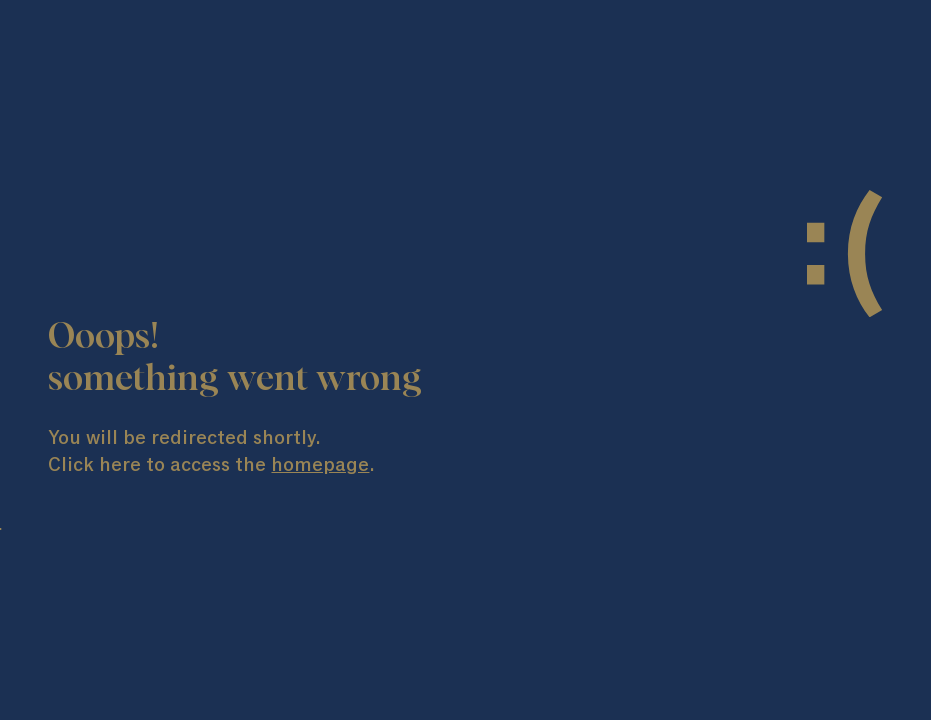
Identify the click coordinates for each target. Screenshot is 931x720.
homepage (320, 465)
